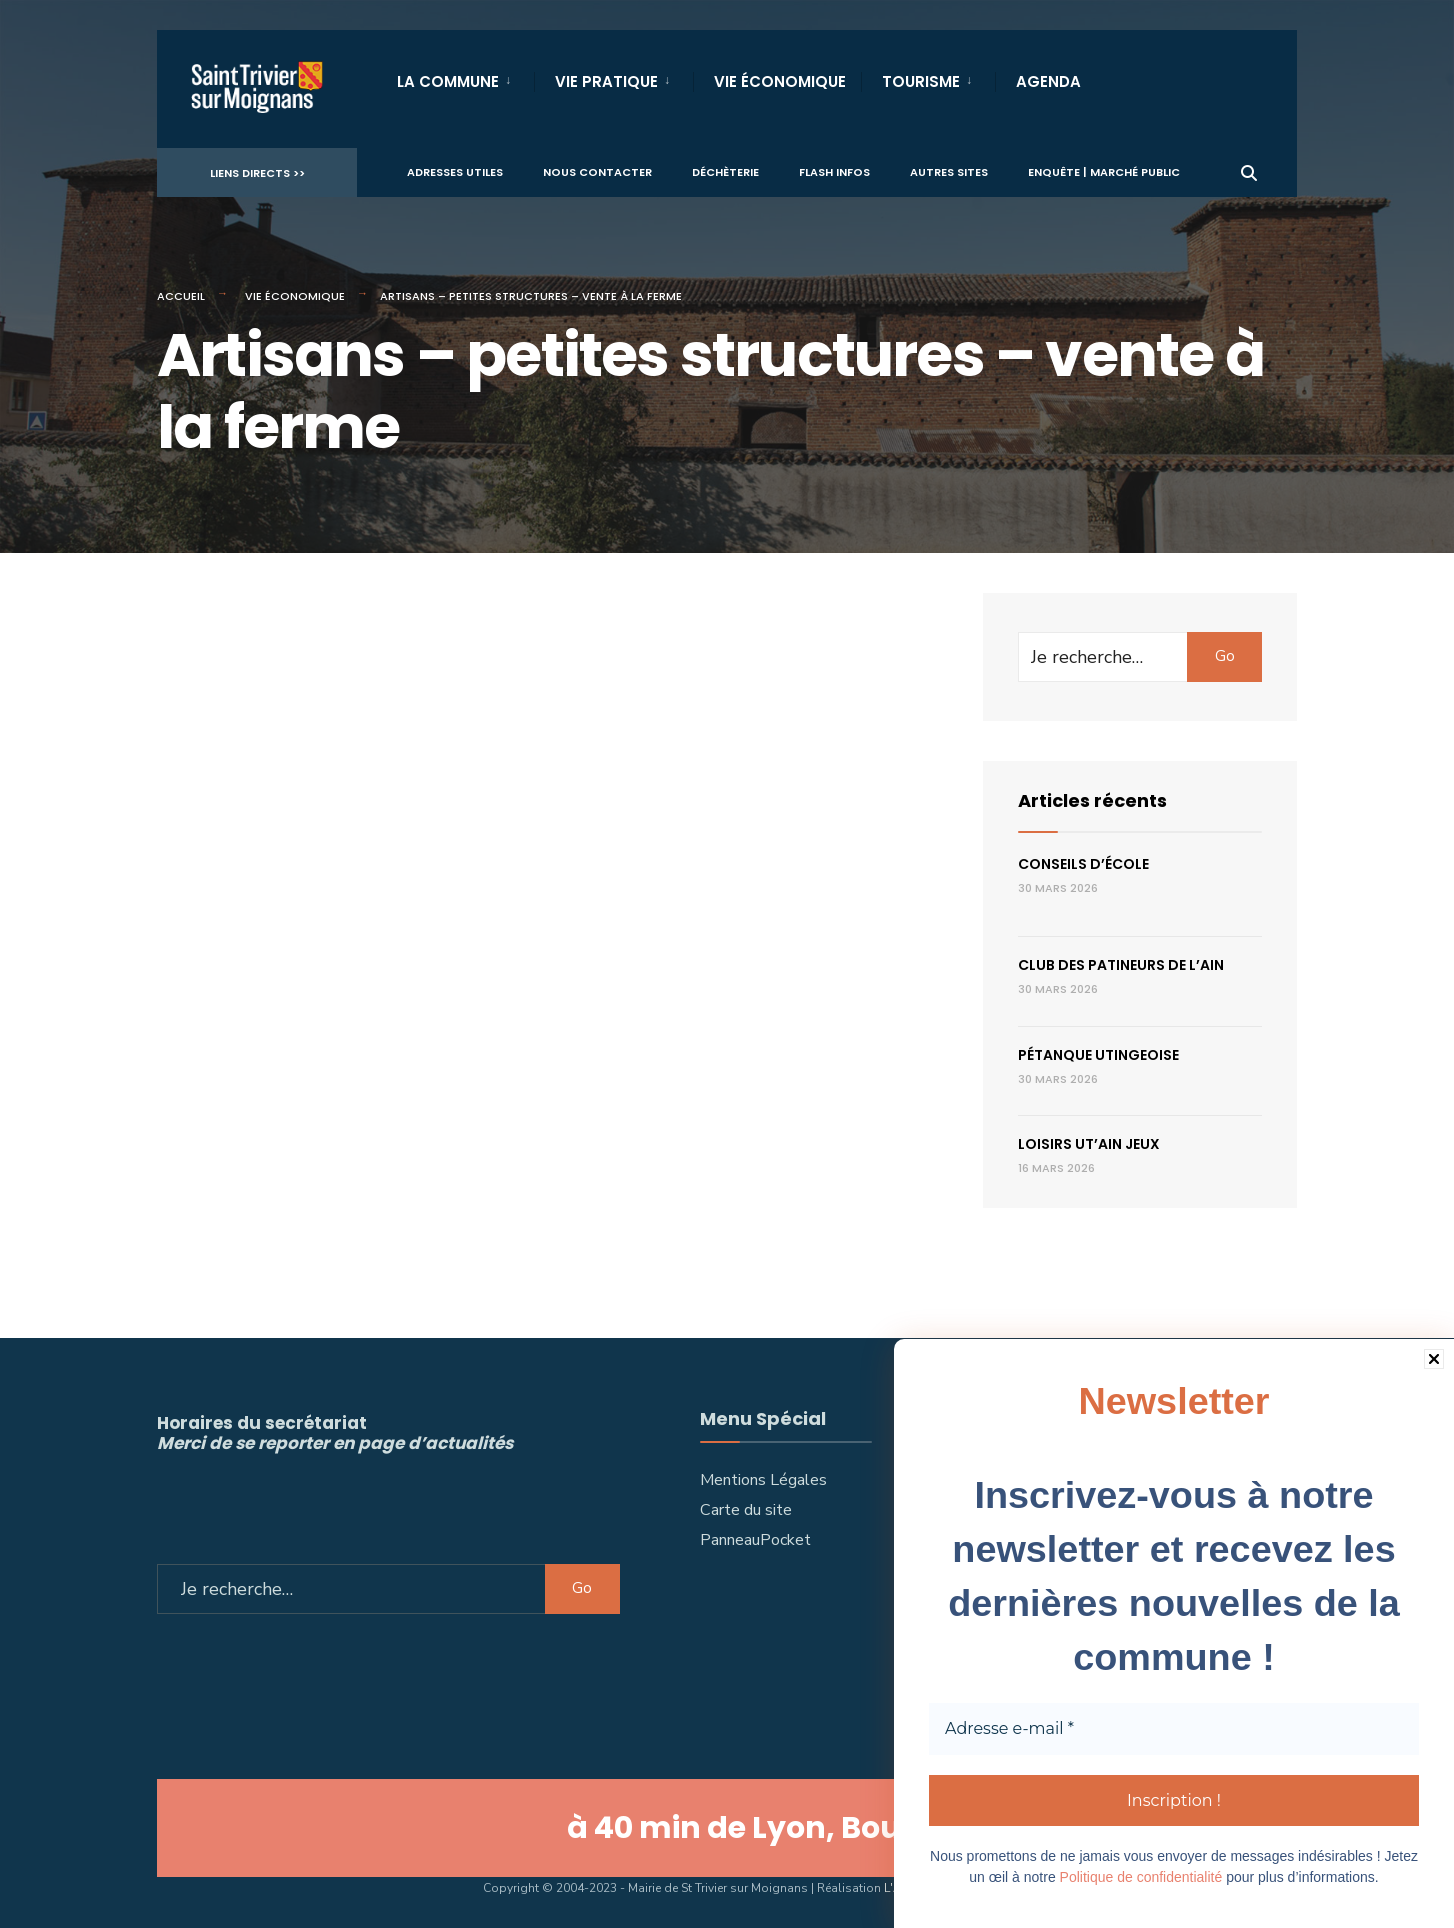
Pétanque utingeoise (1098, 1055)
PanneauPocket (755, 1540)
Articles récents (1092, 800)
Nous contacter (597, 171)
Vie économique (295, 296)
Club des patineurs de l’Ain (1121, 965)
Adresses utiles (455, 171)
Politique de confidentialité (1141, 1877)
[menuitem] (465, 78)
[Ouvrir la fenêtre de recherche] (1249, 170)
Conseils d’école (1083, 864)
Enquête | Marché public (1104, 171)
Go (1225, 656)
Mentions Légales (763, 1480)
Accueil (181, 296)
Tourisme (921, 81)
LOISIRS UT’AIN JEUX (1089, 1144)
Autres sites (949, 171)
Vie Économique (780, 81)
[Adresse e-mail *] (1174, 1729)
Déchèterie (725, 171)
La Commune (448, 81)
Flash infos (834, 171)
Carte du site (746, 1510)
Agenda (1048, 81)
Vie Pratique (606, 81)
